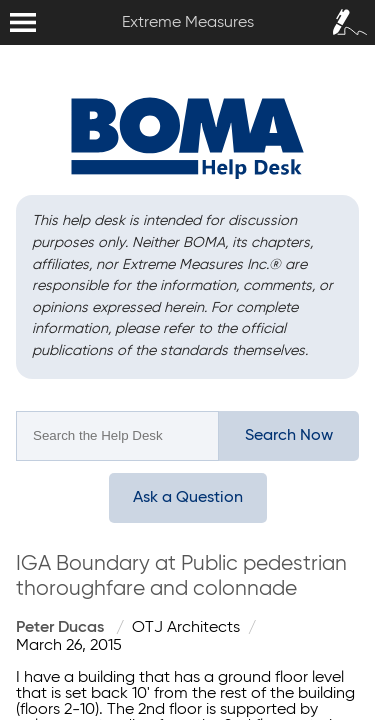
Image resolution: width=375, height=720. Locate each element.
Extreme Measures (5, 0)
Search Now (289, 436)
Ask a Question (188, 498)
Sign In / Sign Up (345, 16)
